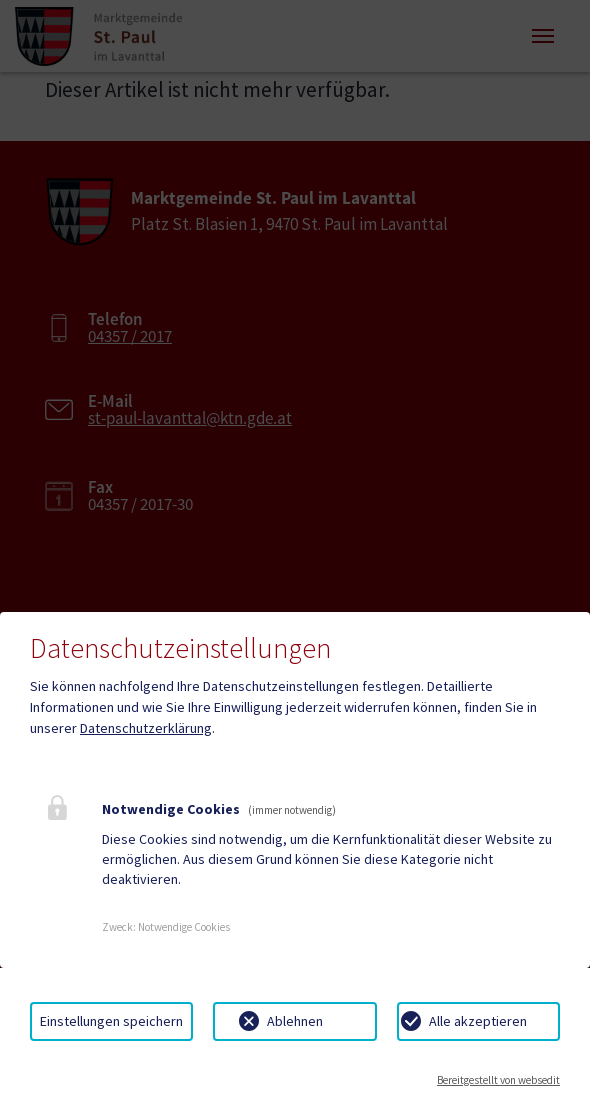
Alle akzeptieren (478, 1021)
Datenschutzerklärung (146, 728)
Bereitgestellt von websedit (498, 1080)
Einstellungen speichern (111, 1021)
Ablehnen (295, 1021)
